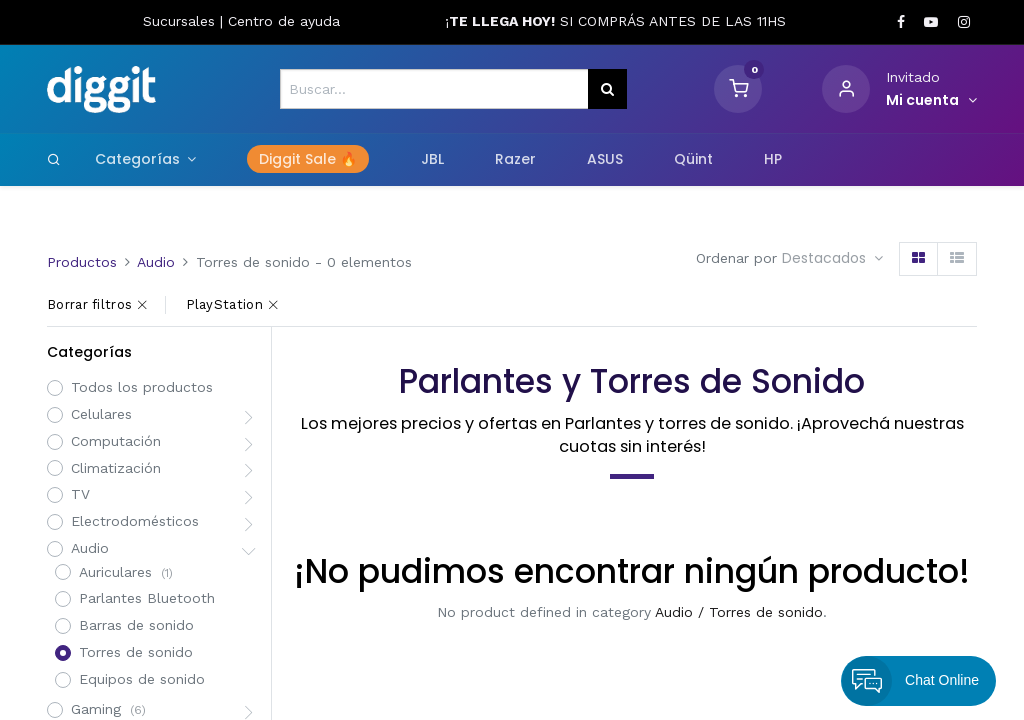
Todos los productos (142, 387)
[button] (832, 259)
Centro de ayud (280, 21)
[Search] (54, 159)
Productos (82, 262)
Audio (156, 262)
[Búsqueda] (607, 89)
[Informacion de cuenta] (931, 101)
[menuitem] (308, 160)
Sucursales (181, 21)
